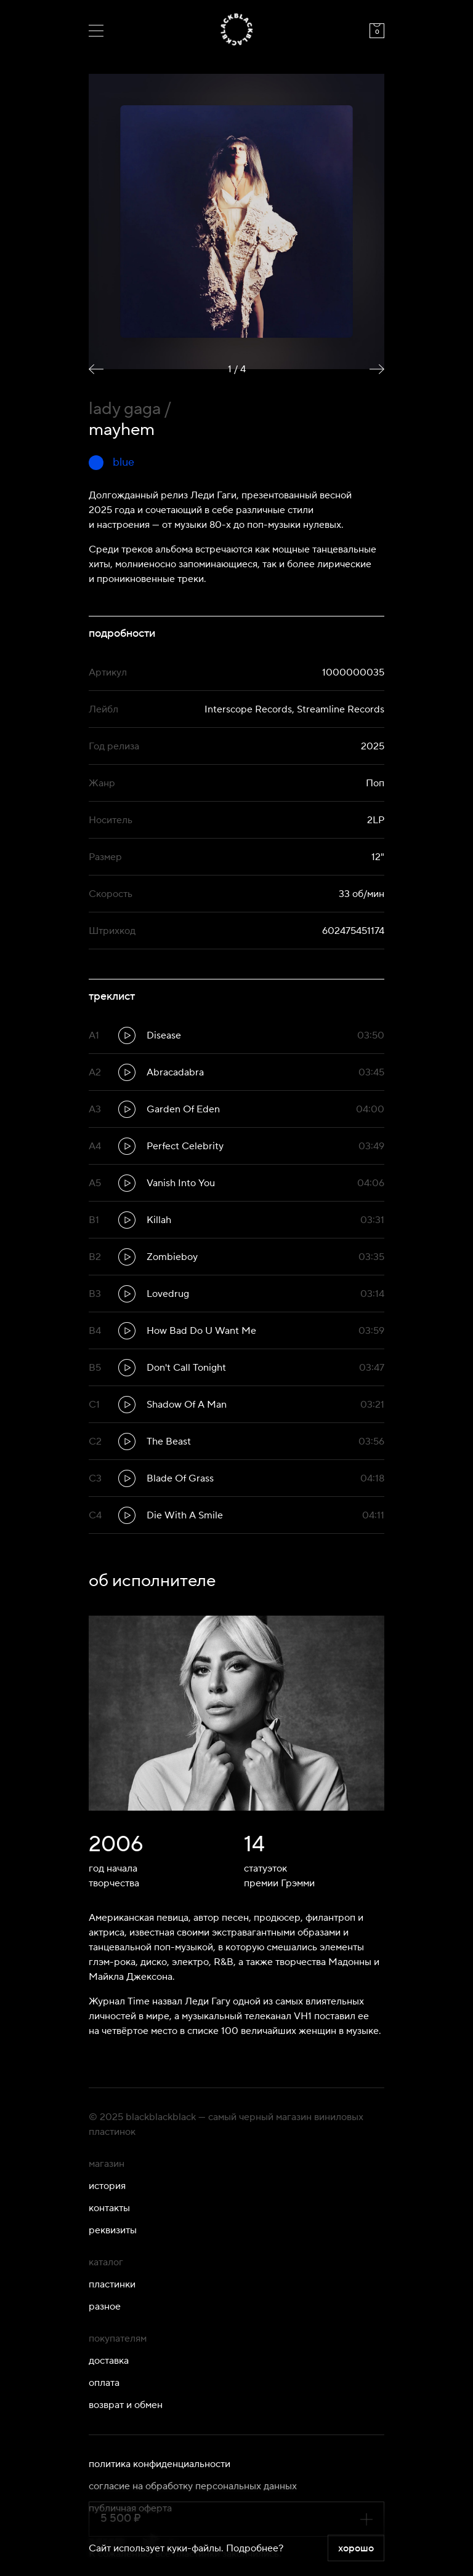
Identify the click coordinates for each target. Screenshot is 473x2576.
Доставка (109, 2361)
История (107, 2186)
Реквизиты (113, 2230)
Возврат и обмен (126, 2405)
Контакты (109, 2208)
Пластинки (112, 2284)
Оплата (104, 2383)
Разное (105, 2306)
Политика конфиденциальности (159, 2464)
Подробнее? (254, 2548)
